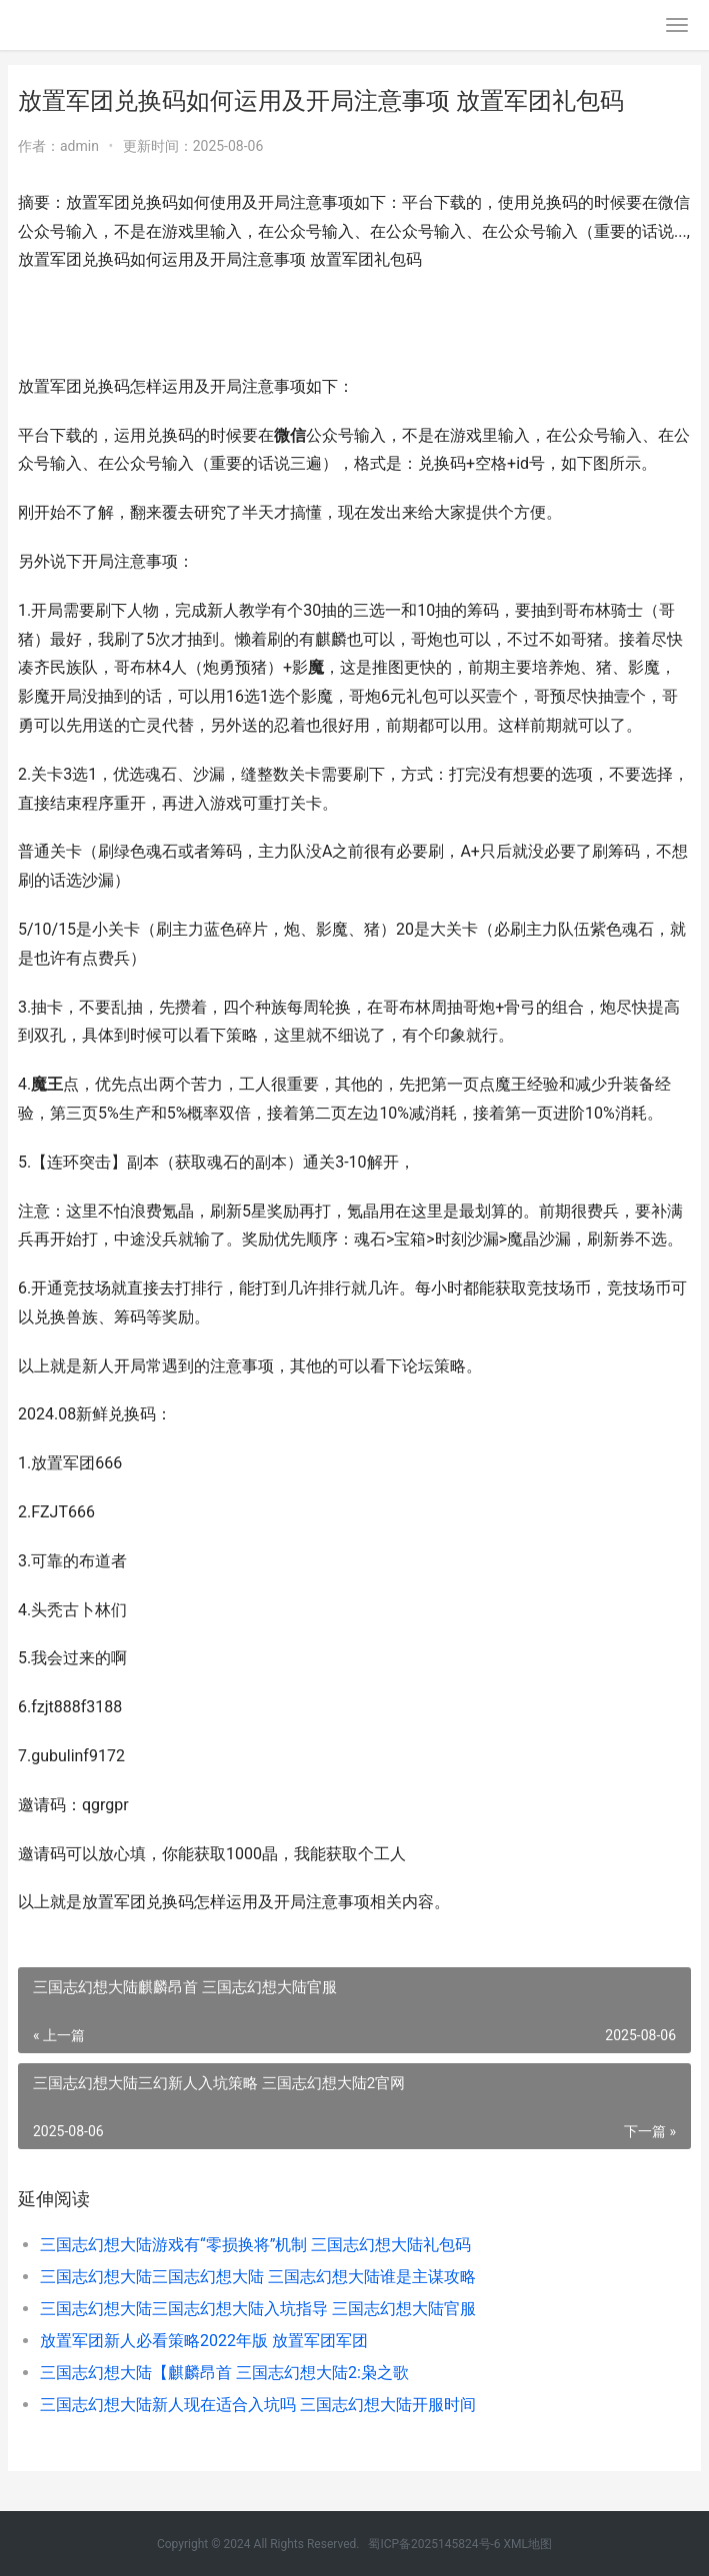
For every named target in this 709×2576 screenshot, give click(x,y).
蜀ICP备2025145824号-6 (434, 2544)
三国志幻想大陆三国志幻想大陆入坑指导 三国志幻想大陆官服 (258, 2308)
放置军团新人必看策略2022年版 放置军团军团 (204, 2340)
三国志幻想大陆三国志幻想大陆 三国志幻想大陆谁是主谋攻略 (258, 2276)
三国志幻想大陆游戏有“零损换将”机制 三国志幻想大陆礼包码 (255, 2244)
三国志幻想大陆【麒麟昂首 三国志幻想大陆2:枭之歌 (224, 2372)
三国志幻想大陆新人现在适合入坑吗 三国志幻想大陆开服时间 (258, 2404)
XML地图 (528, 2544)
